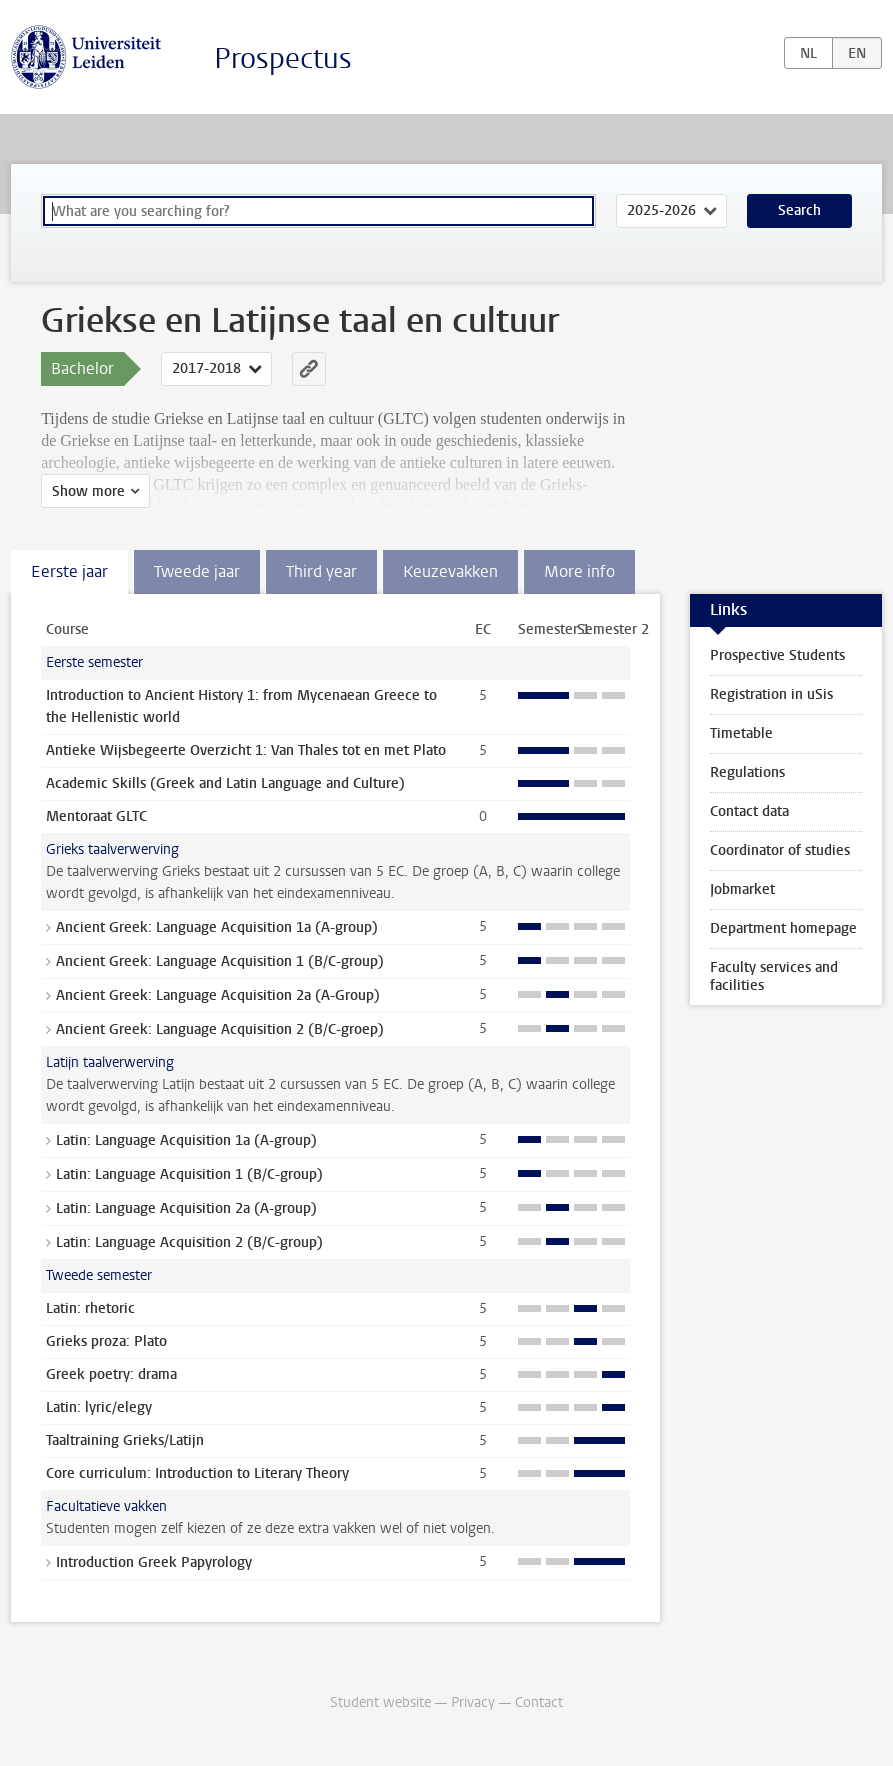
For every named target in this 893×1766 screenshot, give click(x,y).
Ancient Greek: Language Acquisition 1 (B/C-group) (220, 961)
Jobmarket (742, 889)
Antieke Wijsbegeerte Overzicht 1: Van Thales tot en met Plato (246, 750)
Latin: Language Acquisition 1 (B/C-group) (189, 1174)
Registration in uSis (771, 694)
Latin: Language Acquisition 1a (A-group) (186, 1140)
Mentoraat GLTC (96, 816)
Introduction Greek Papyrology (154, 1562)
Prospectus (283, 58)
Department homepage (783, 928)
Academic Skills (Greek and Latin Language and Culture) (225, 783)
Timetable (741, 733)
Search (799, 210)
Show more (88, 491)
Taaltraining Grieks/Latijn (125, 1440)
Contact (539, 1702)
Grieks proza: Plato (106, 1341)
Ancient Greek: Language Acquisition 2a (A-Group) (218, 995)
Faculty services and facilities (774, 976)
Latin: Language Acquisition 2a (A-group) (186, 1208)
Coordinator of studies (780, 850)
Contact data (749, 811)
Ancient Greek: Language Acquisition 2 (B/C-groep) (220, 1029)
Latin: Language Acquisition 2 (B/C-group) (189, 1242)
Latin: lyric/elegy (99, 1407)
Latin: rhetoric (90, 1308)
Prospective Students (777, 655)
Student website (380, 1702)
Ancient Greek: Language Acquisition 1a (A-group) (217, 927)
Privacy (473, 1702)
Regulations (747, 772)
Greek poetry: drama (111, 1374)
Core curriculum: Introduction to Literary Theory (197, 1473)
